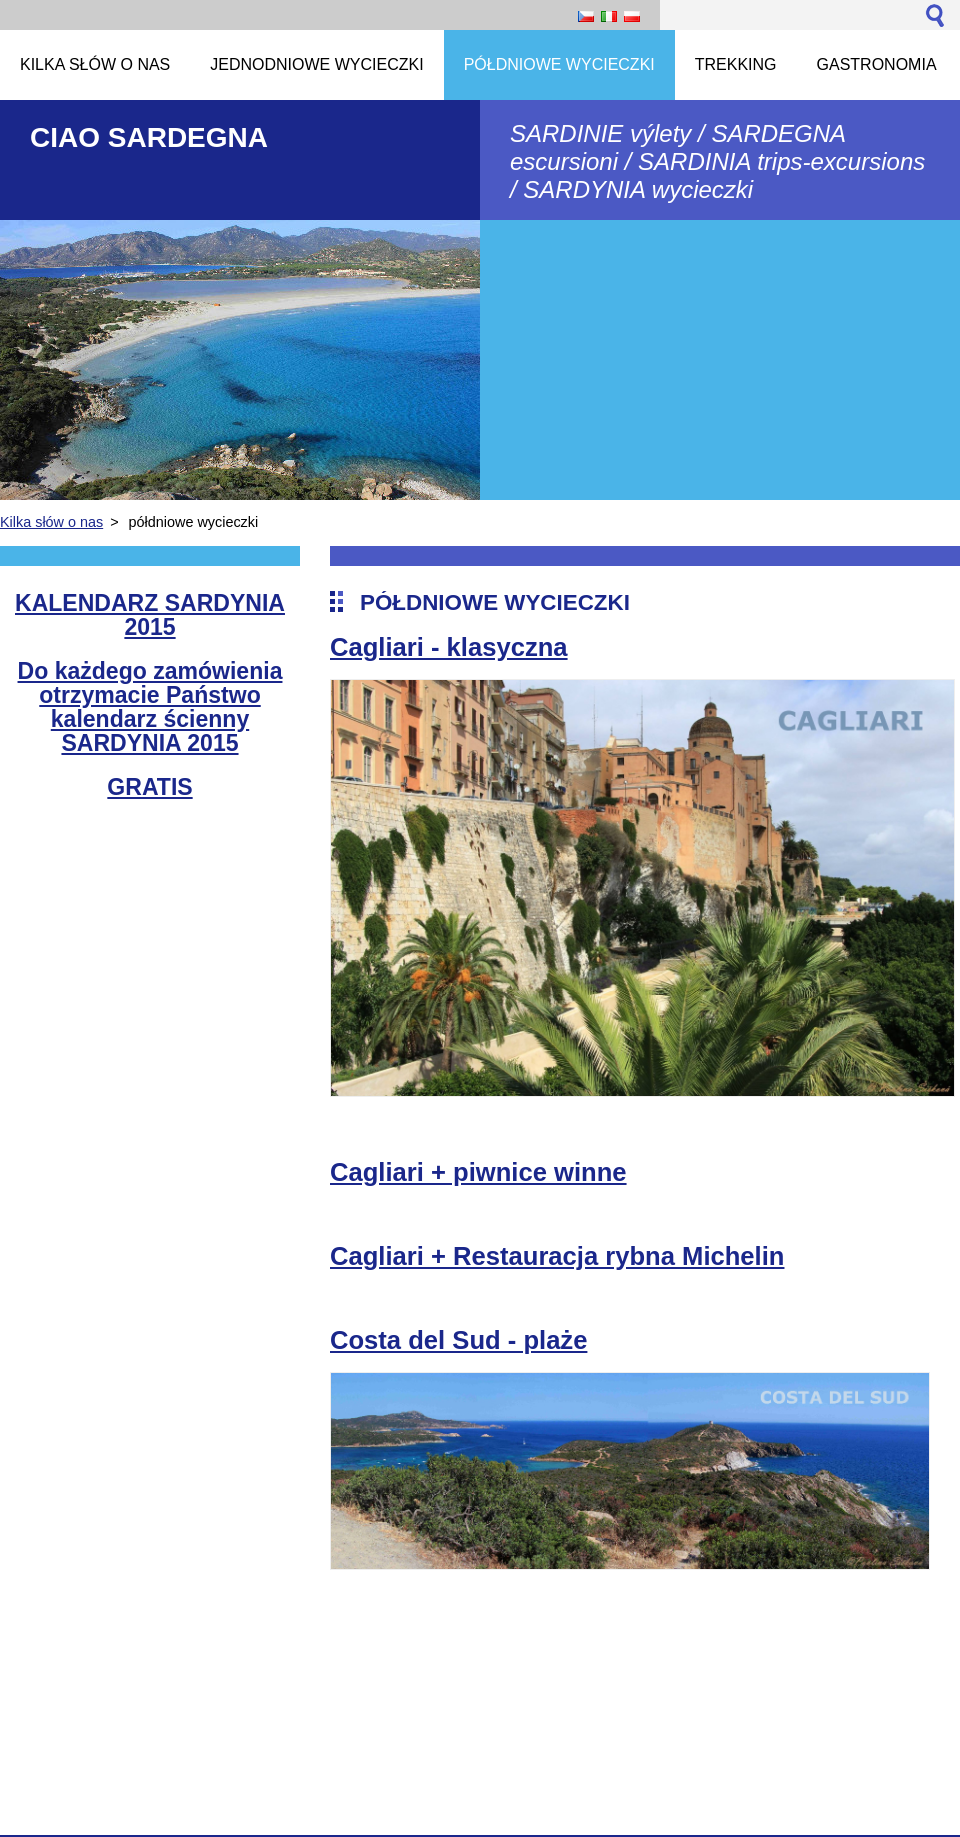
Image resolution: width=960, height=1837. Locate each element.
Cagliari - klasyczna (449, 647)
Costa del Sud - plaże (458, 1340)
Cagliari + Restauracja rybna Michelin (557, 1256)
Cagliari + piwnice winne (478, 1172)
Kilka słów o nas (51, 522)
